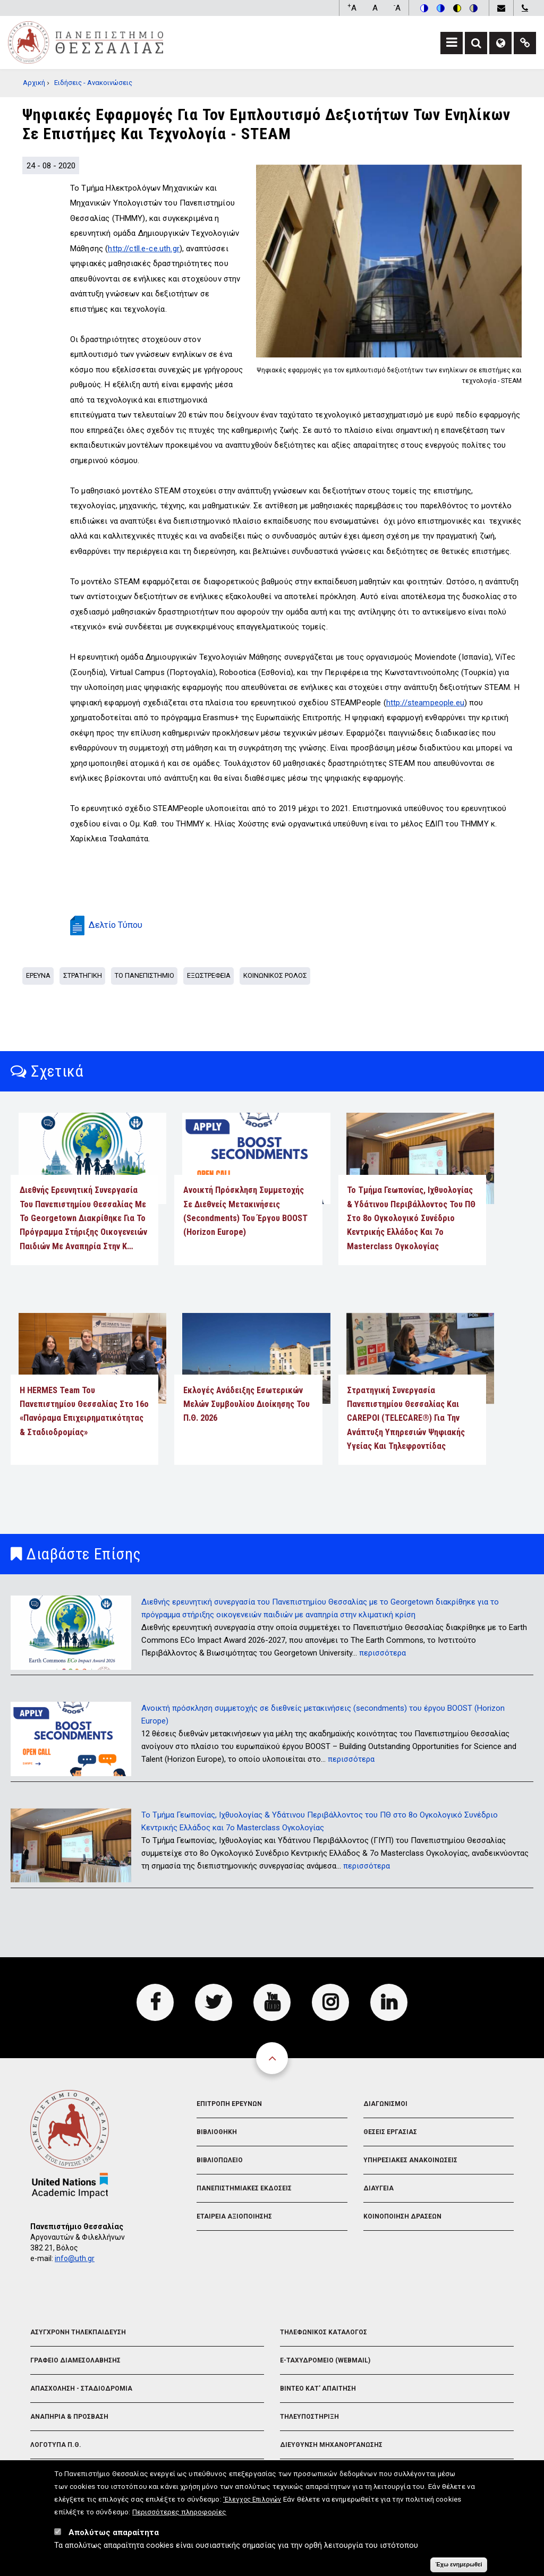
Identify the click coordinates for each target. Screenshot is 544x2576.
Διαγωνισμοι (385, 2104)
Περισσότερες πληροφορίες (179, 2511)
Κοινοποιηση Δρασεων (402, 2216)
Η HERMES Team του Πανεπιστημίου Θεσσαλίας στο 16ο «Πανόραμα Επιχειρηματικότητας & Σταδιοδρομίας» (84, 1411)
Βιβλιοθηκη (217, 2132)
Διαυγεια (378, 2188)
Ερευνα (38, 975)
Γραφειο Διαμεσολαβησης (75, 2360)
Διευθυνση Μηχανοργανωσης (331, 2445)
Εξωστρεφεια (209, 975)
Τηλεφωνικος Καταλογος (323, 2332)
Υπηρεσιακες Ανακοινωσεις (410, 2160)
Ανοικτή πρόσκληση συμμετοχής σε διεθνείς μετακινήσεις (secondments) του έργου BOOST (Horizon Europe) (245, 1211)
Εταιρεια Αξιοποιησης (234, 2216)
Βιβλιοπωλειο (220, 2160)
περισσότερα (382, 1653)
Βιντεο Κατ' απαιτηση (318, 2388)
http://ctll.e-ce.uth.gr (143, 248)
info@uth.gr (75, 2258)
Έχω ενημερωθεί (458, 2564)
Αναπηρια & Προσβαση (69, 2416)
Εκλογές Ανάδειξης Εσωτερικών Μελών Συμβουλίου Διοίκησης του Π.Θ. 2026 (246, 1404)
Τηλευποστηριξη (309, 2416)
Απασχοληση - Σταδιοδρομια (81, 2388)
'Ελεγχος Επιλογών (252, 2499)
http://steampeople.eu (425, 702)
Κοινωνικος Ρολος (275, 975)
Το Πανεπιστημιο (144, 975)
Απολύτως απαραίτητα (114, 2532)
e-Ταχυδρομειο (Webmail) (325, 2360)
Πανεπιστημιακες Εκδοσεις (244, 2188)
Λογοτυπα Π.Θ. (55, 2445)
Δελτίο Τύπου (115, 925)
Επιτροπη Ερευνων (229, 2104)
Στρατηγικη (82, 975)
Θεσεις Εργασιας (390, 2132)
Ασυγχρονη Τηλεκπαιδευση (78, 2332)
